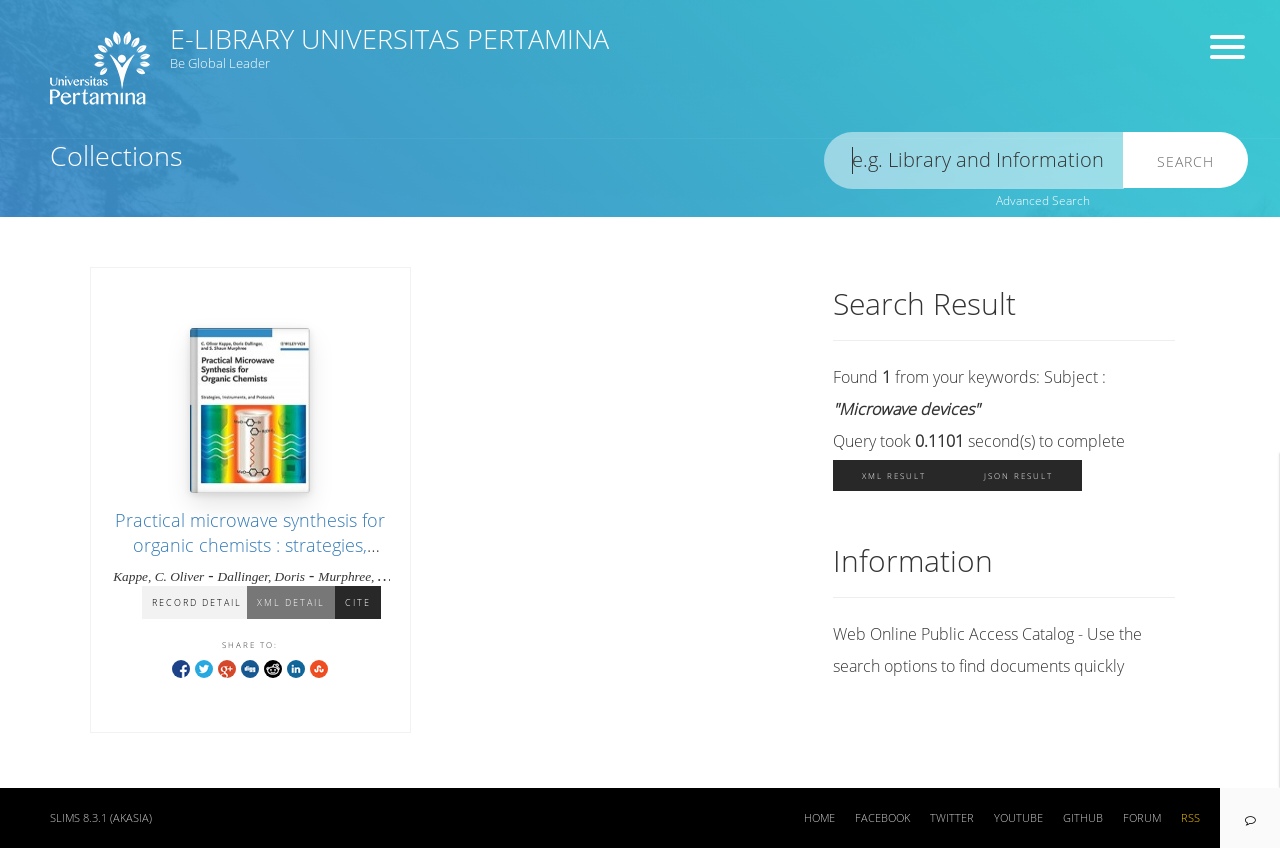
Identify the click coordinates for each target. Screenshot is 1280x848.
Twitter (952, 818)
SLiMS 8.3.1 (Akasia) (101, 818)
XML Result (894, 475)
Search (1185, 161)
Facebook (882, 818)
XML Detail (291, 602)
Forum (1142, 818)
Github (1083, 818)
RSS (1190, 818)
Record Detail (197, 602)
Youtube (1018, 818)
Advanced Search (1043, 200)
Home (819, 818)
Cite (358, 602)
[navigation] (1250, 818)
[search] (974, 160)
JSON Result (1018, 475)
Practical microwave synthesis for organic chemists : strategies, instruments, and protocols (250, 545)
